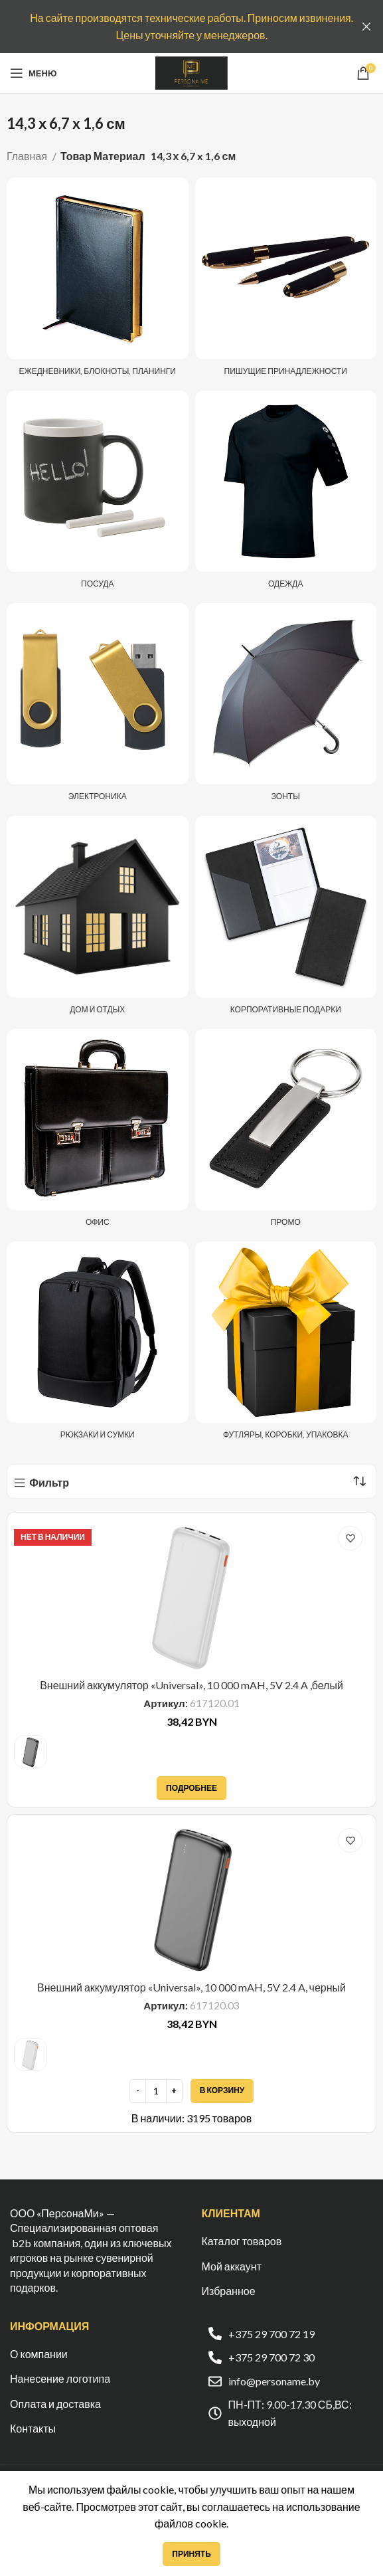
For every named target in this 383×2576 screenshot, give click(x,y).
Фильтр (49, 1483)
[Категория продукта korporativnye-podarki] (286, 919)
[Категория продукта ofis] (97, 1132)
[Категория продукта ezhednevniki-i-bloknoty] (97, 280)
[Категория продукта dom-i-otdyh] (97, 919)
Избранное (229, 2290)
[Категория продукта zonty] (286, 706)
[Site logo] (191, 71)
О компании (39, 2353)
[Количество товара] (156, 2091)
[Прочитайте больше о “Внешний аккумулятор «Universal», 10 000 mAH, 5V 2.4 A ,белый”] (191, 1788)
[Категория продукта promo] (286, 1132)
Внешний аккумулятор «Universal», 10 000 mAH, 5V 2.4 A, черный (191, 1987)
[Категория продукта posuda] (97, 494)
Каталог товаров (242, 2241)
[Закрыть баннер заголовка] (366, 26)
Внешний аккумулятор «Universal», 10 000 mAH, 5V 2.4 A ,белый (191, 1685)
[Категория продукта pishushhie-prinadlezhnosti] (286, 280)
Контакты (33, 2428)
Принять (191, 2554)
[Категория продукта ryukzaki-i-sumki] (97, 1344)
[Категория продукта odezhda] (286, 494)
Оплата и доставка (55, 2403)
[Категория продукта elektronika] (97, 706)
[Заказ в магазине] (359, 1481)
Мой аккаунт (232, 2266)
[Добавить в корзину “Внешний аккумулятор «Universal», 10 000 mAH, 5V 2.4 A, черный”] (222, 2091)
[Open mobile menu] (33, 73)
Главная (28, 155)
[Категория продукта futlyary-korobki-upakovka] (286, 1344)
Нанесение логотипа (60, 2378)
